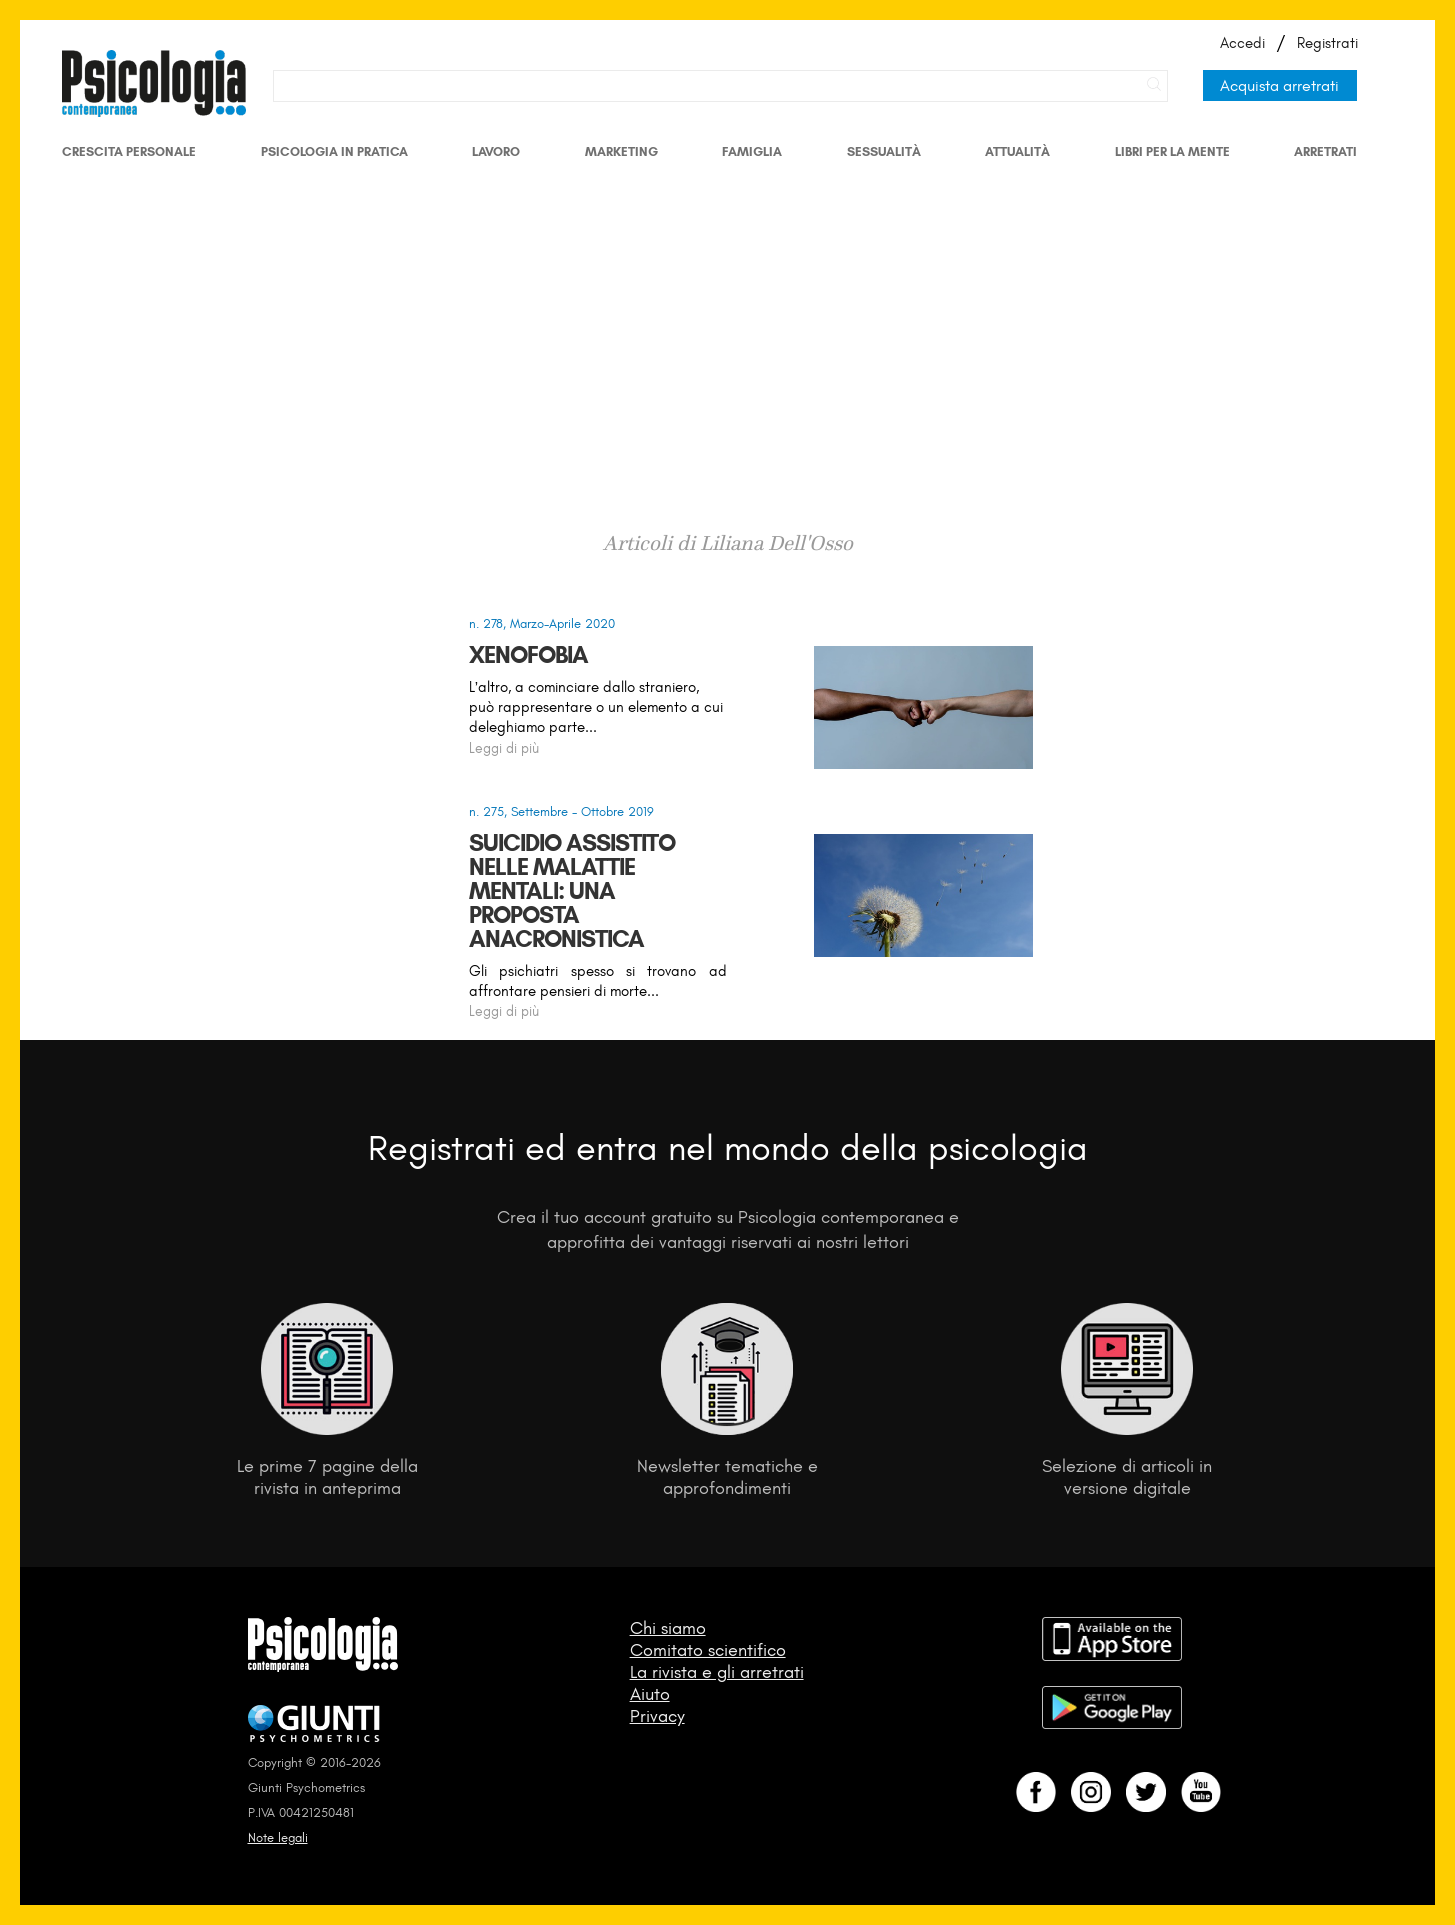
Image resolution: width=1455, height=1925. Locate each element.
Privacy (657, 1716)
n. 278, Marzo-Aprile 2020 (542, 623)
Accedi (1242, 43)
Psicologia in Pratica (334, 151)
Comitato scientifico (708, 1650)
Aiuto (650, 1694)
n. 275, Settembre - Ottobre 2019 (561, 811)
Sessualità (884, 151)
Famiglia (752, 151)
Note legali (278, 1837)
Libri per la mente (1172, 151)
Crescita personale (129, 151)
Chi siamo (668, 1628)
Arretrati (1325, 151)
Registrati (1327, 43)
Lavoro (496, 151)
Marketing (621, 151)
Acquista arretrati (1279, 85)
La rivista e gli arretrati (717, 1672)
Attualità (1017, 151)
